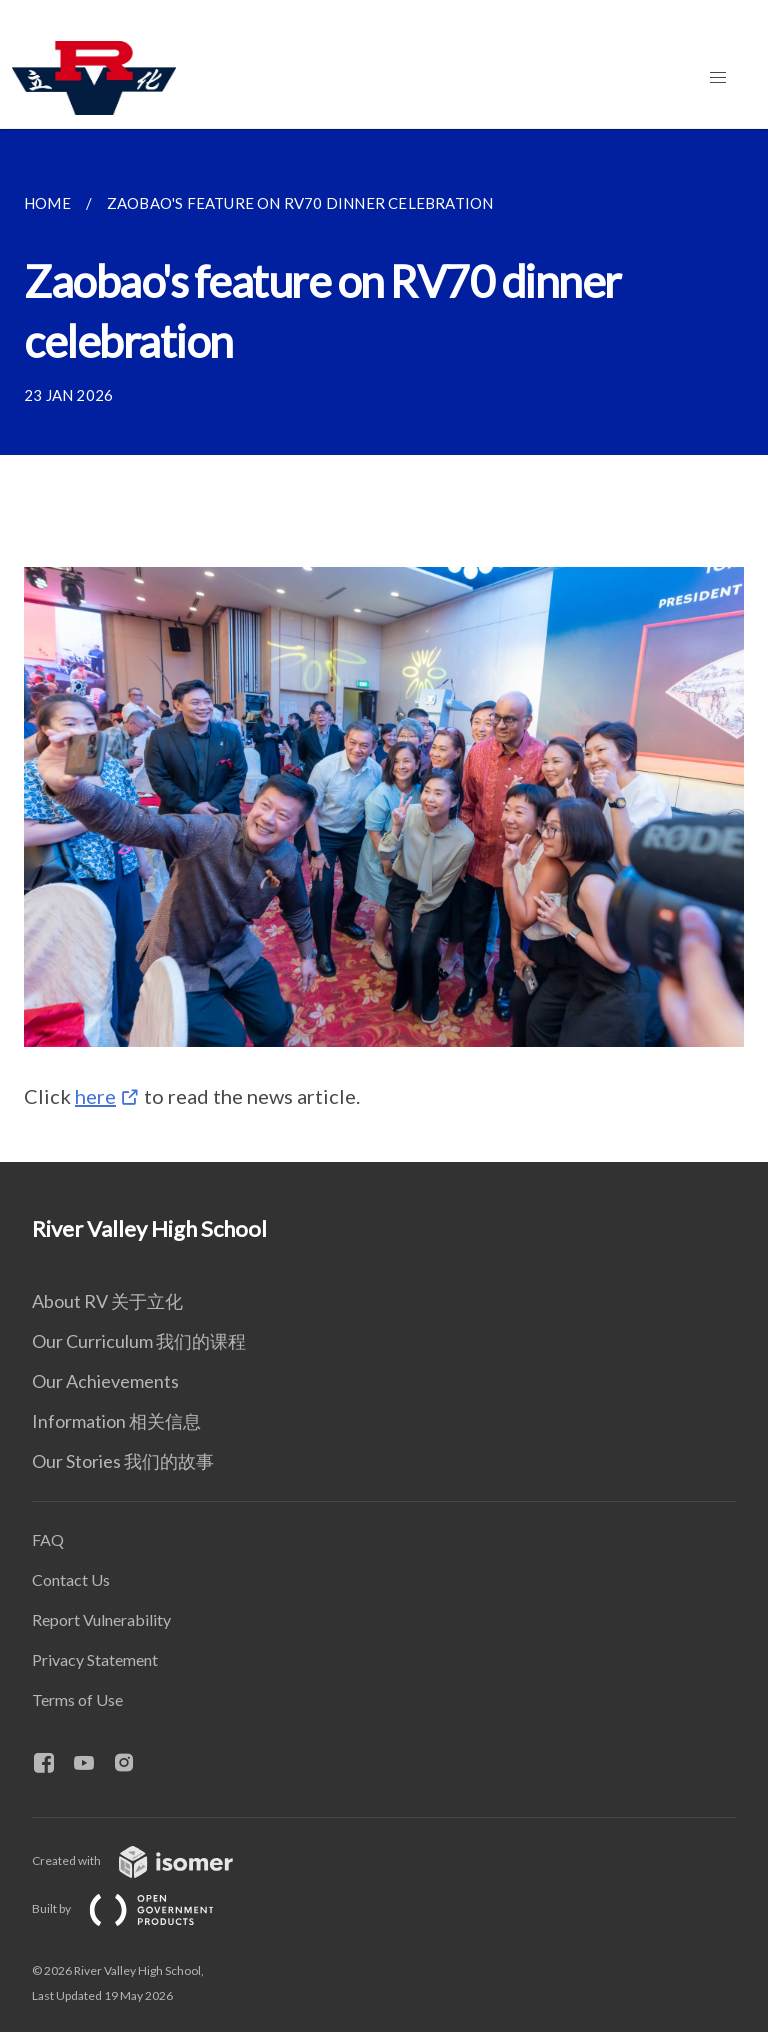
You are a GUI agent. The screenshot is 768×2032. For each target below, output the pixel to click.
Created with (148, 1860)
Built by (139, 1908)
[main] (384, 645)
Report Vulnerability (101, 1619)
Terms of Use (77, 1699)
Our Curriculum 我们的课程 (139, 1341)
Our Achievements (105, 1381)
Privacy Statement (95, 1659)
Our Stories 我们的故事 (123, 1461)
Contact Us (71, 1579)
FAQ (48, 1539)
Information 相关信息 (116, 1421)
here (95, 1096)
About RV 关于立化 (107, 1301)
